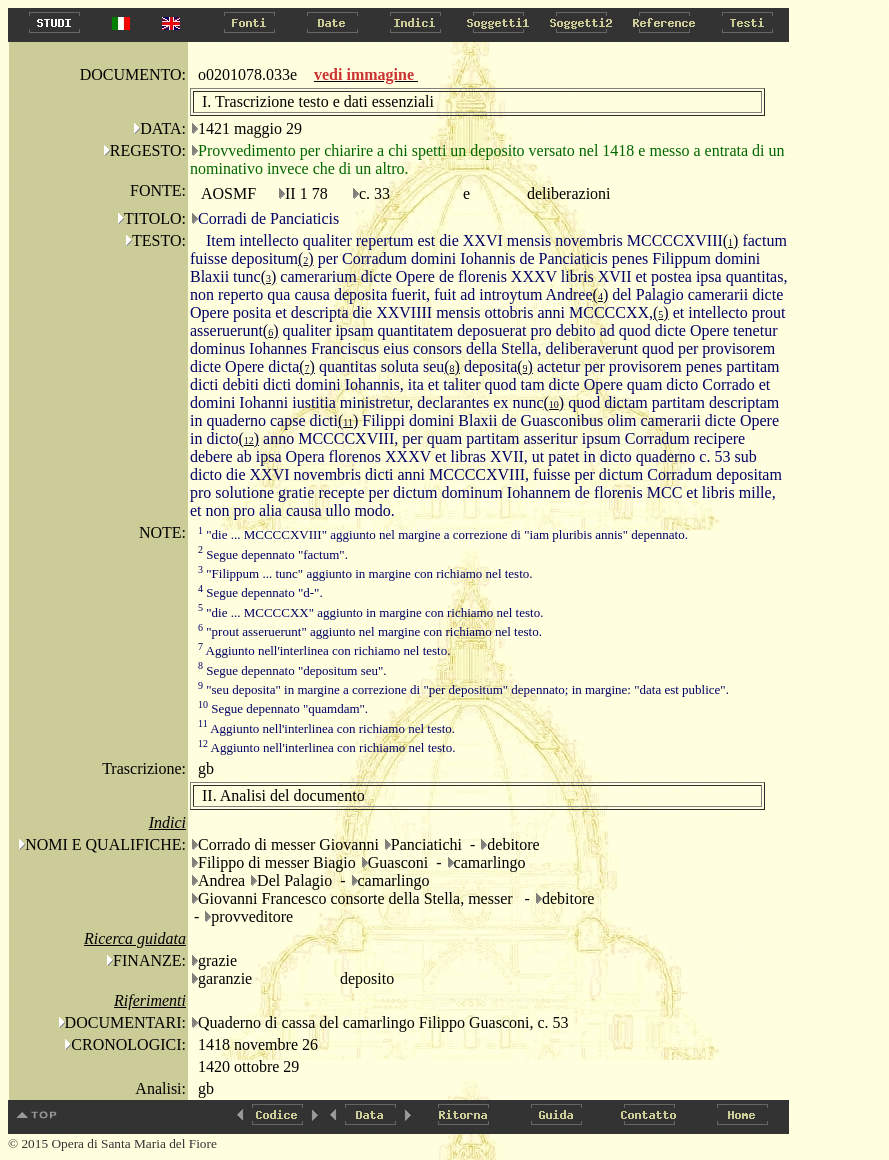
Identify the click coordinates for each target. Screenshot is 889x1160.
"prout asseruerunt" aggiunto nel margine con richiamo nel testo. (370, 631)
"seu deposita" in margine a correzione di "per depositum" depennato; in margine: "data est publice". (463, 689)
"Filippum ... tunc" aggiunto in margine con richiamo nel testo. (365, 573)
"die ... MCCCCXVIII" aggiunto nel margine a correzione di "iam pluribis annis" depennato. (443, 534)
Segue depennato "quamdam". (283, 708)
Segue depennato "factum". (273, 554)
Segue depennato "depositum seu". (292, 670)
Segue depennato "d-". (260, 592)
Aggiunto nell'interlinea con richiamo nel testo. (324, 650)
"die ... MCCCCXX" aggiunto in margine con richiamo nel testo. (370, 612)
